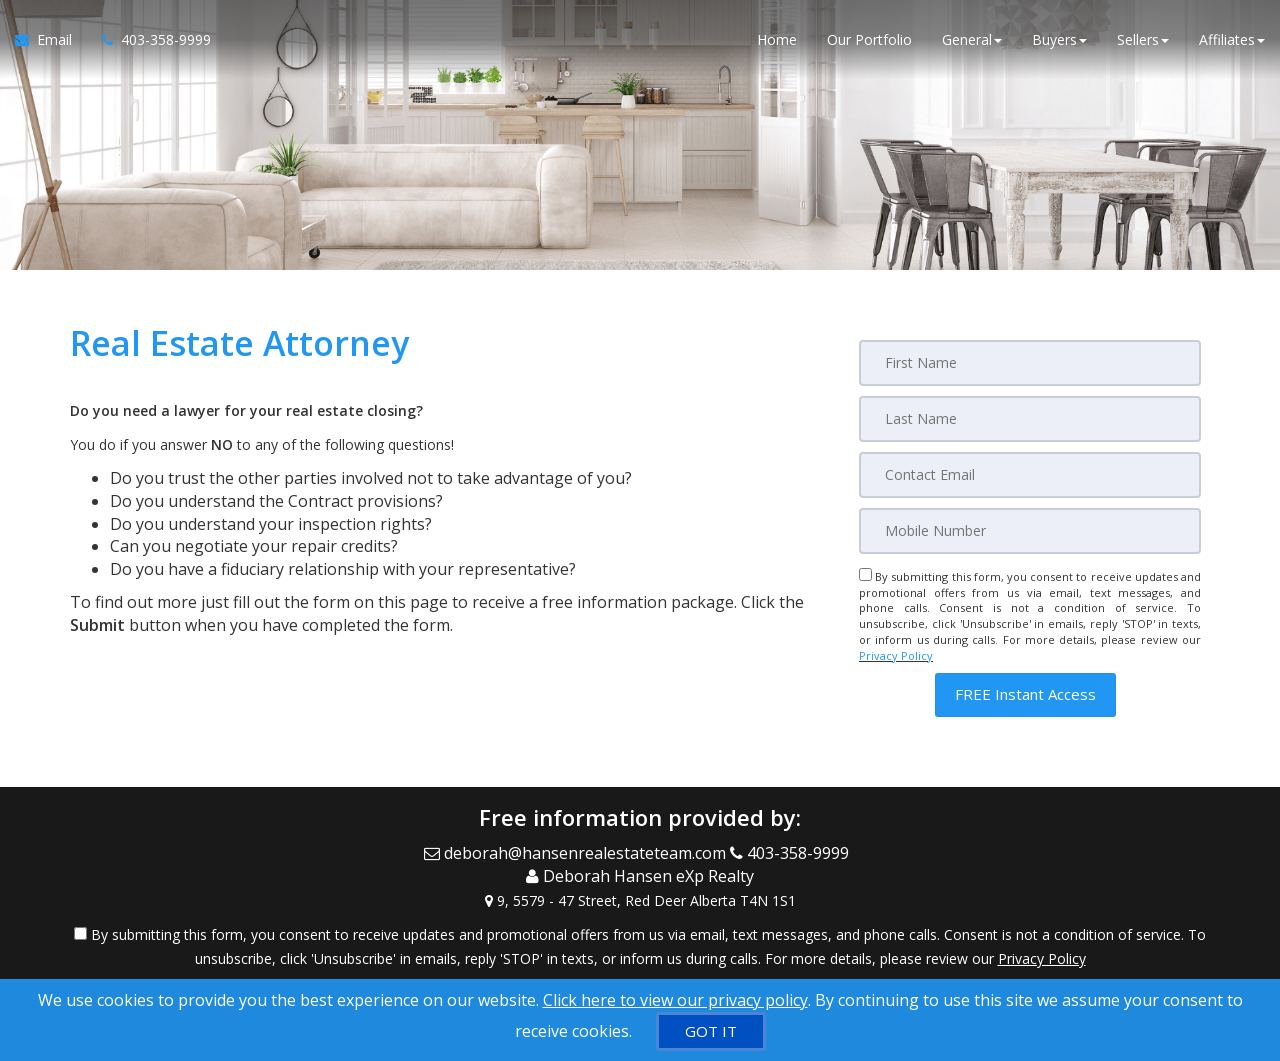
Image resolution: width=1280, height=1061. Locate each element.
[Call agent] (149, 40)
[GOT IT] (711, 1031)
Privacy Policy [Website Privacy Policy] (896, 655)
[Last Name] (1030, 419)
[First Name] (1030, 363)
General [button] (972, 39)
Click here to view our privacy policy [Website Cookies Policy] (675, 1000)
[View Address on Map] (640, 899)
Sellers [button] (1143, 39)
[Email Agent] (51, 40)
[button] (1025, 694)
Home (777, 39)
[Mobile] (1030, 531)
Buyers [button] (1059, 39)
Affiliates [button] (1232, 39)
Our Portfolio (869, 39)
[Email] (1030, 475)
